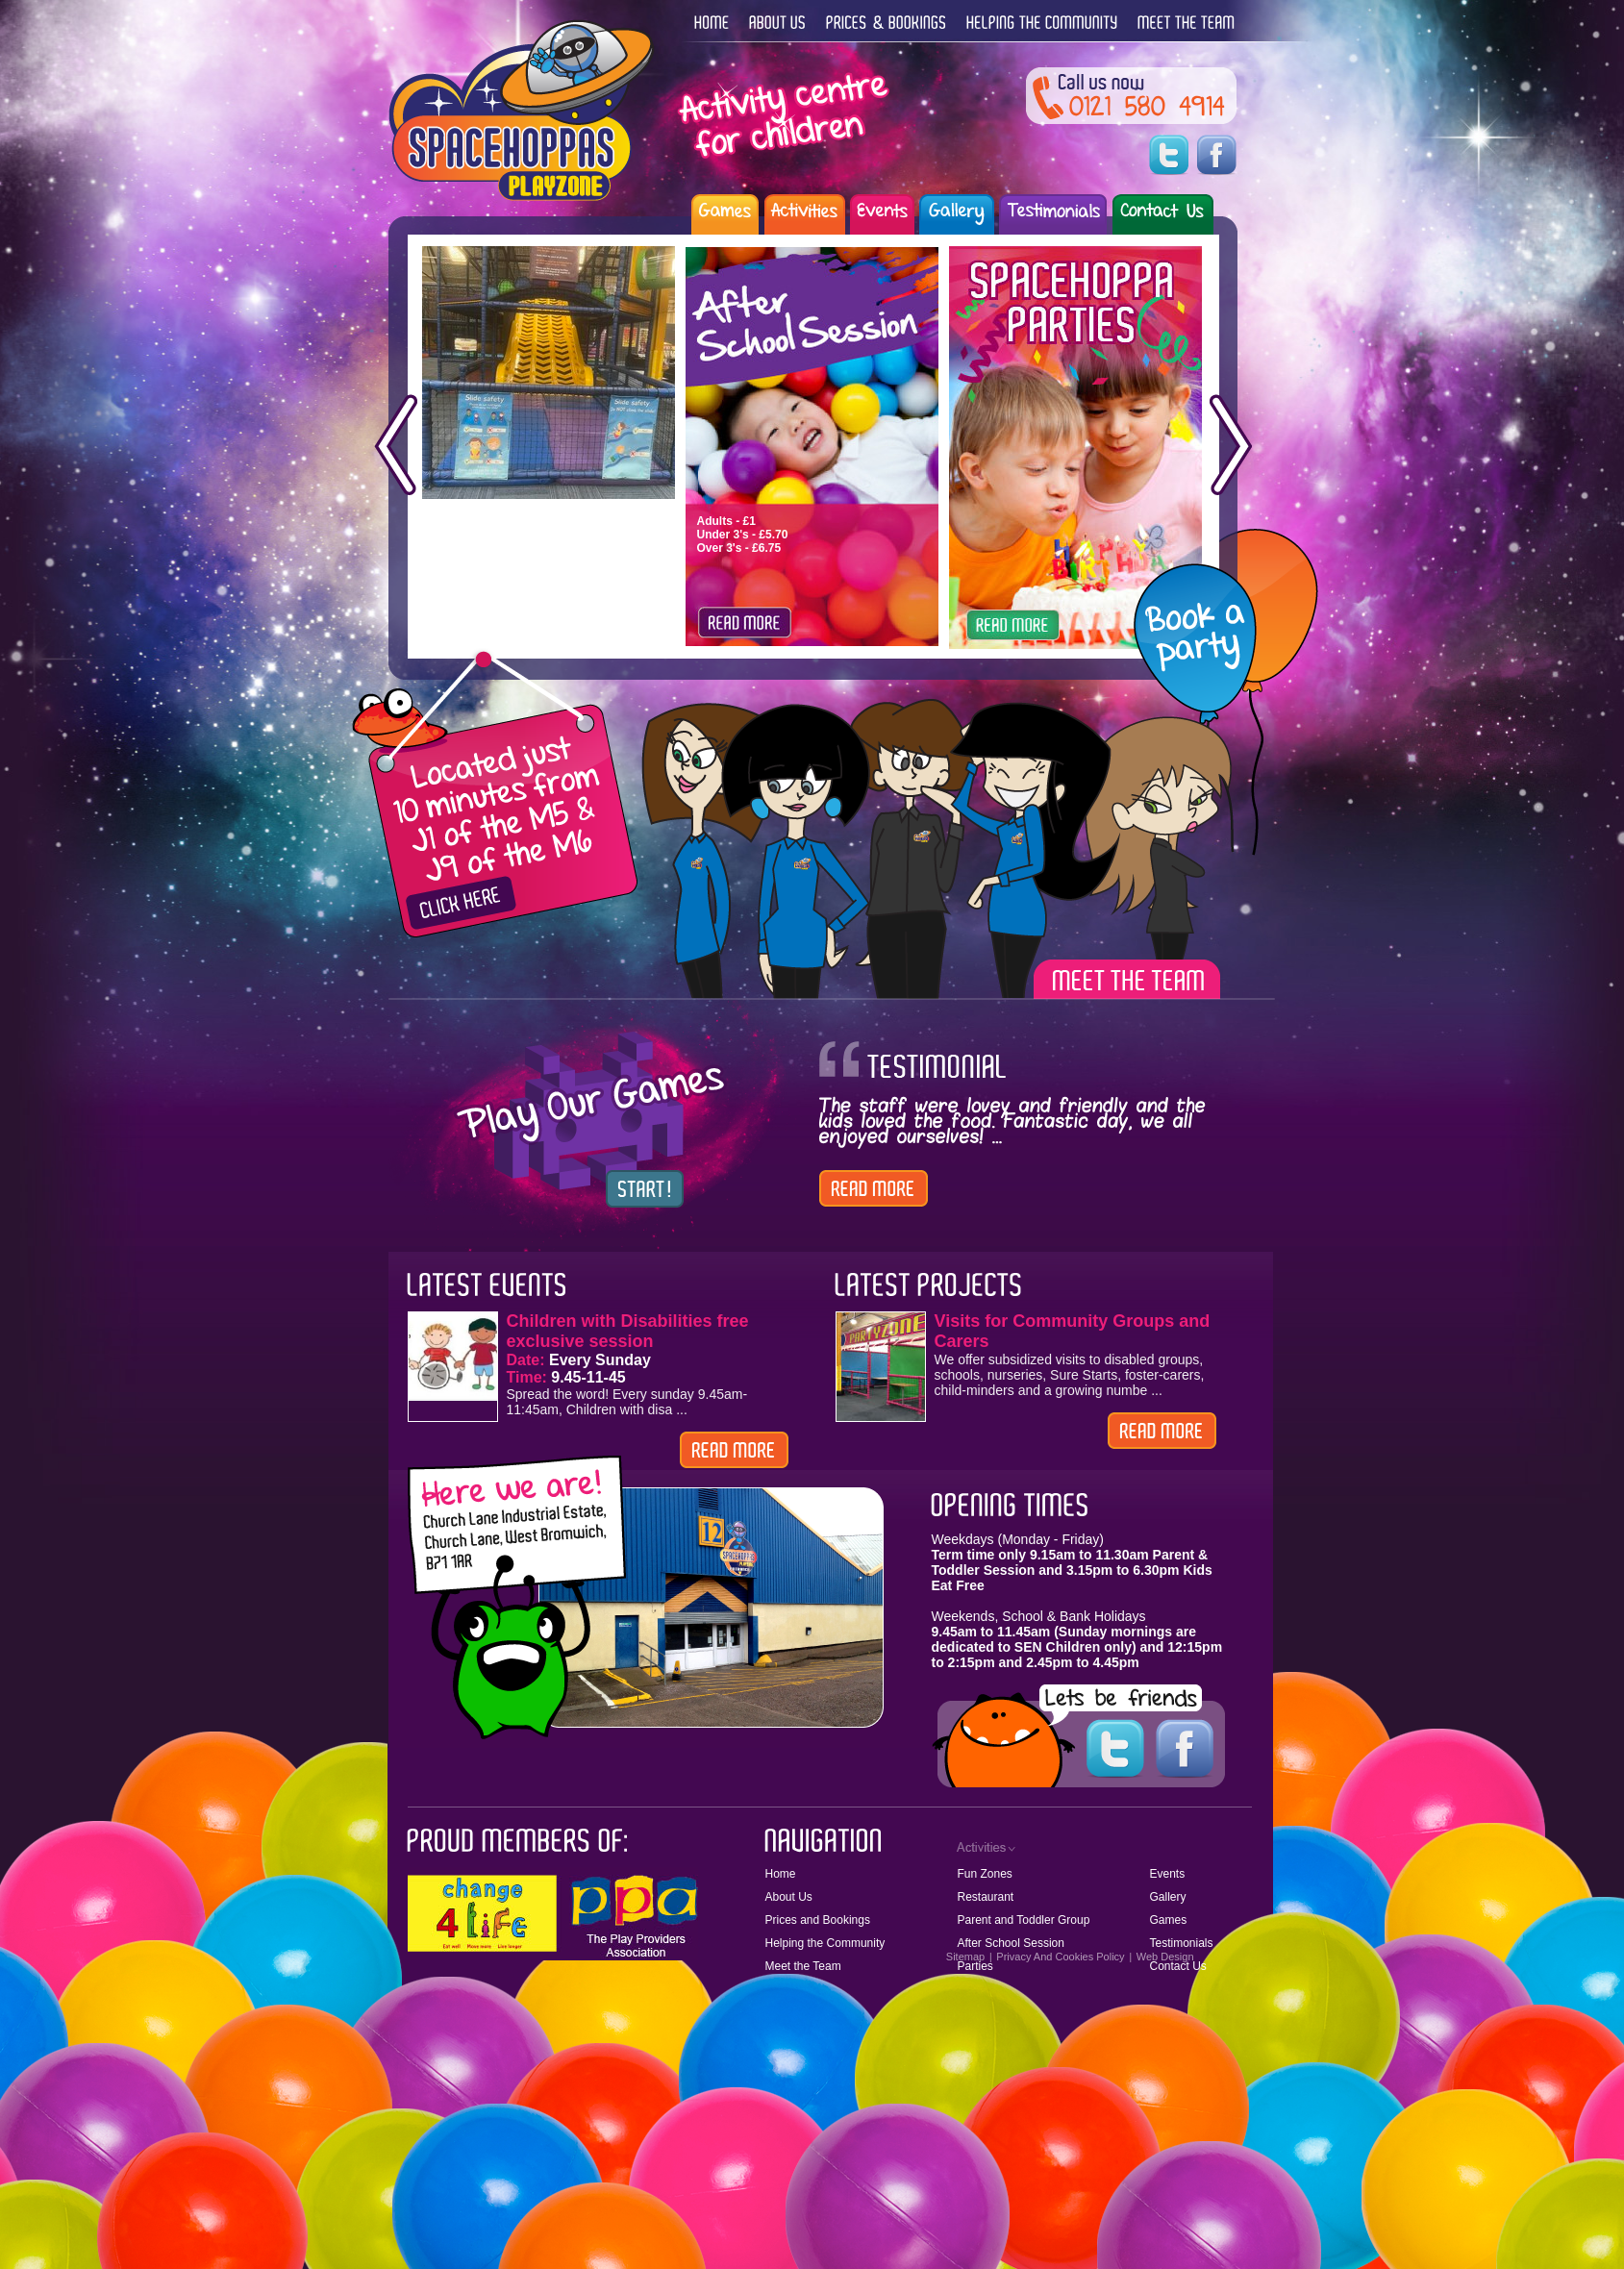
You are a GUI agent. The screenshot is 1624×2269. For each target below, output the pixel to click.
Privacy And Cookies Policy (1060, 1956)
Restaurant (986, 1897)
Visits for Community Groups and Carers (1073, 1331)
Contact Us (1178, 1966)
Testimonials (1181, 1943)
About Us (788, 1897)
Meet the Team (803, 1966)
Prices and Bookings (817, 1920)
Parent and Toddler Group (1024, 1920)
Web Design (1165, 1956)
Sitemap (965, 1956)
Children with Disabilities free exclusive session (628, 1331)
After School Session (1011, 1943)
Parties (975, 1966)
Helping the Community (825, 1943)
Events (1168, 1874)
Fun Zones (985, 1874)
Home (780, 1874)
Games (1168, 1920)
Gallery (1168, 1897)
